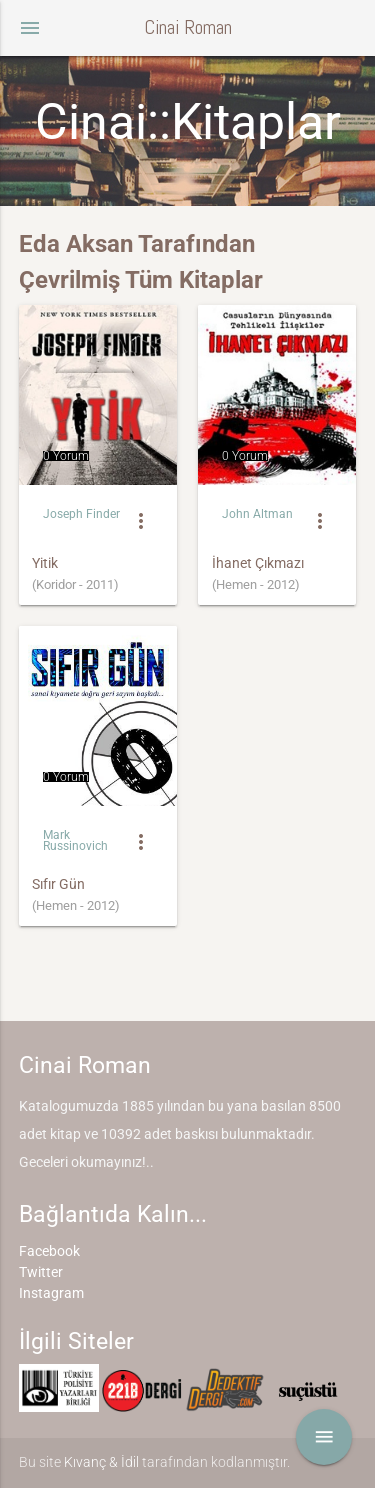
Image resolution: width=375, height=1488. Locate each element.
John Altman (257, 514)
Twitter (41, 1272)
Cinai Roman (188, 27)
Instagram (51, 1293)
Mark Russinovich (75, 840)
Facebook (49, 1251)
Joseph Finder (81, 514)
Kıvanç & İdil (101, 1462)
